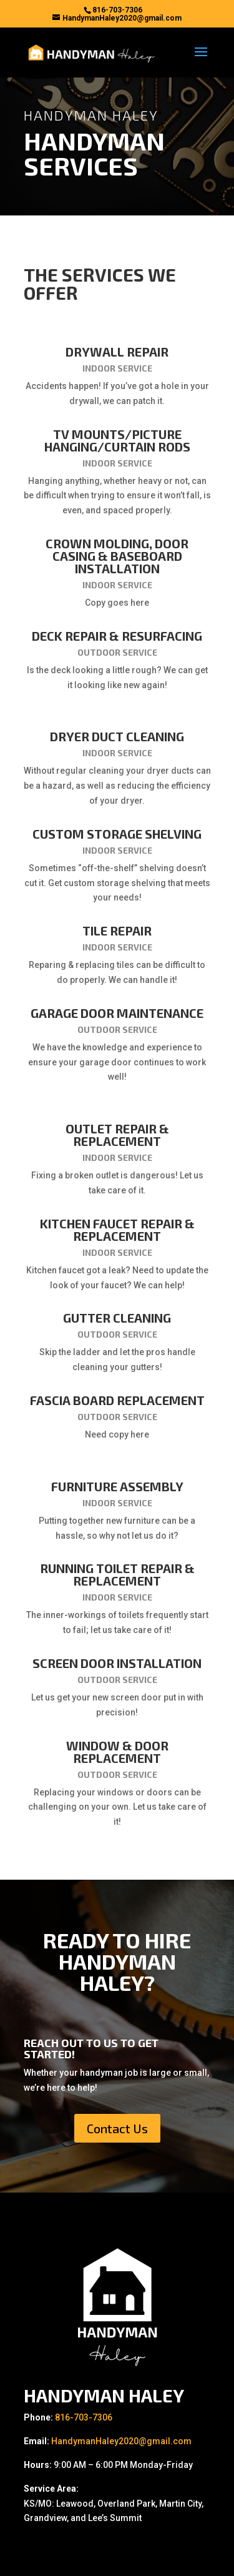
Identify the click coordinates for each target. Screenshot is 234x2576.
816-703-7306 (83, 2417)
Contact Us (117, 2128)
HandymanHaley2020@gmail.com (121, 2441)
